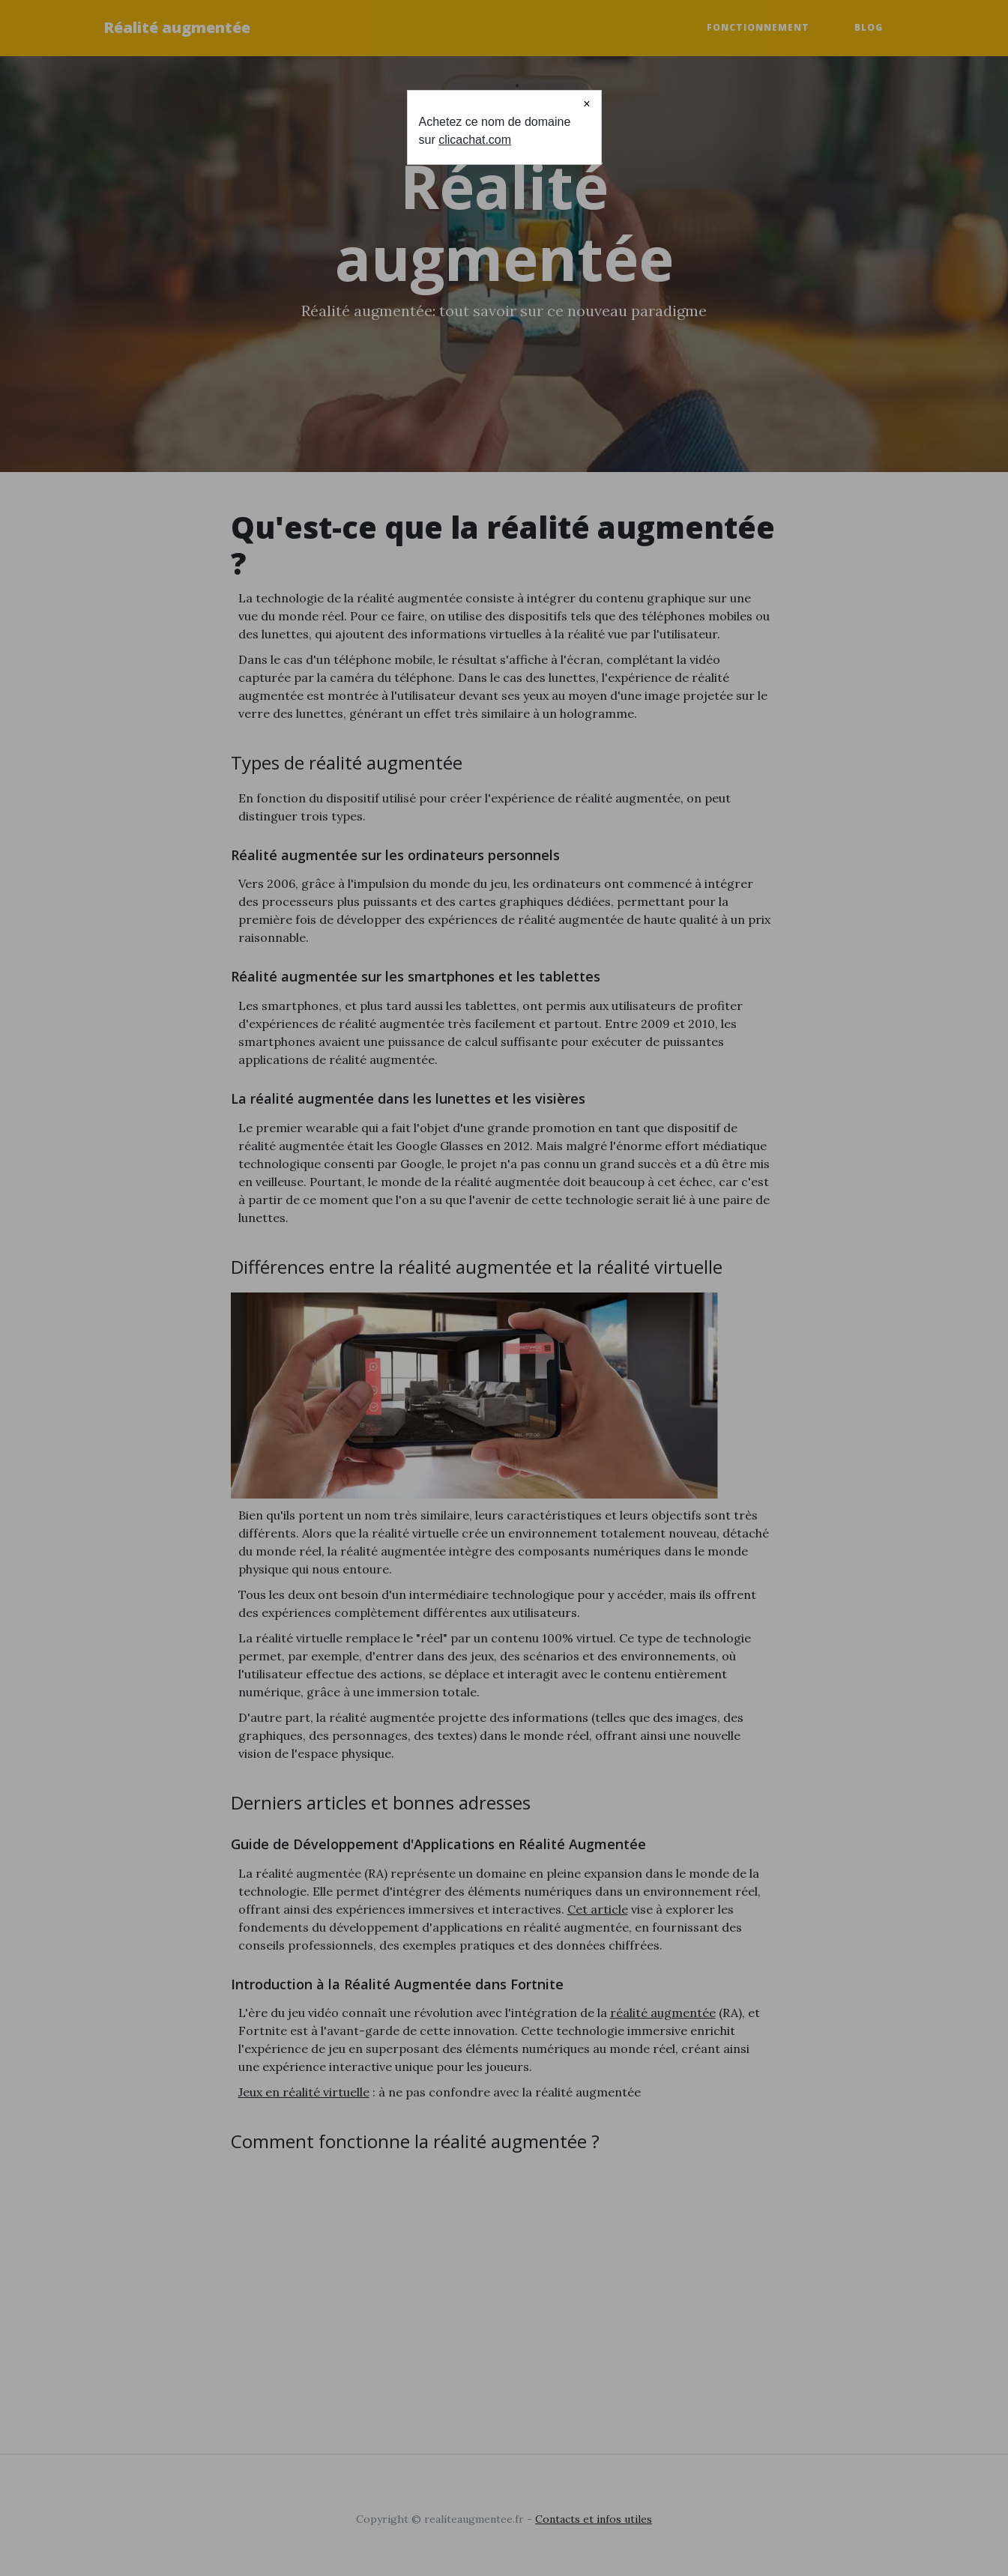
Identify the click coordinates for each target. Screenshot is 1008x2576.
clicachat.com (474, 139)
